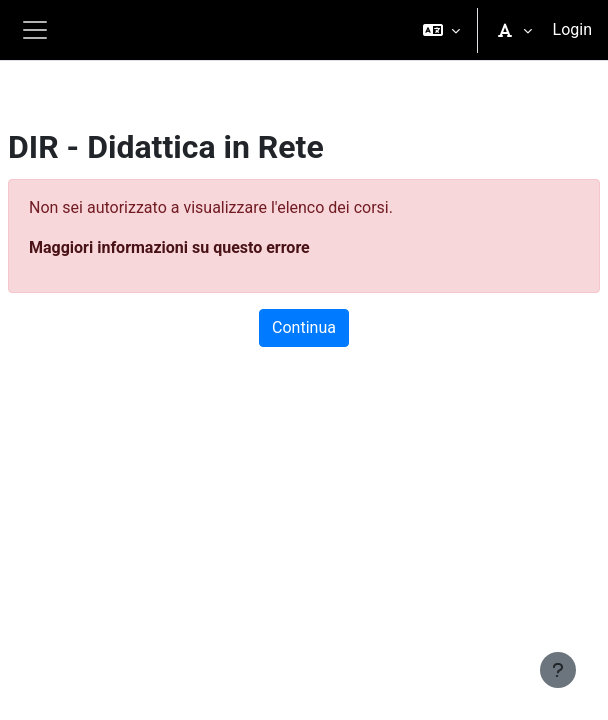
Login (572, 29)
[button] (441, 30)
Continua (304, 327)
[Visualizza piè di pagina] (558, 670)
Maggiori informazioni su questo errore (169, 247)
